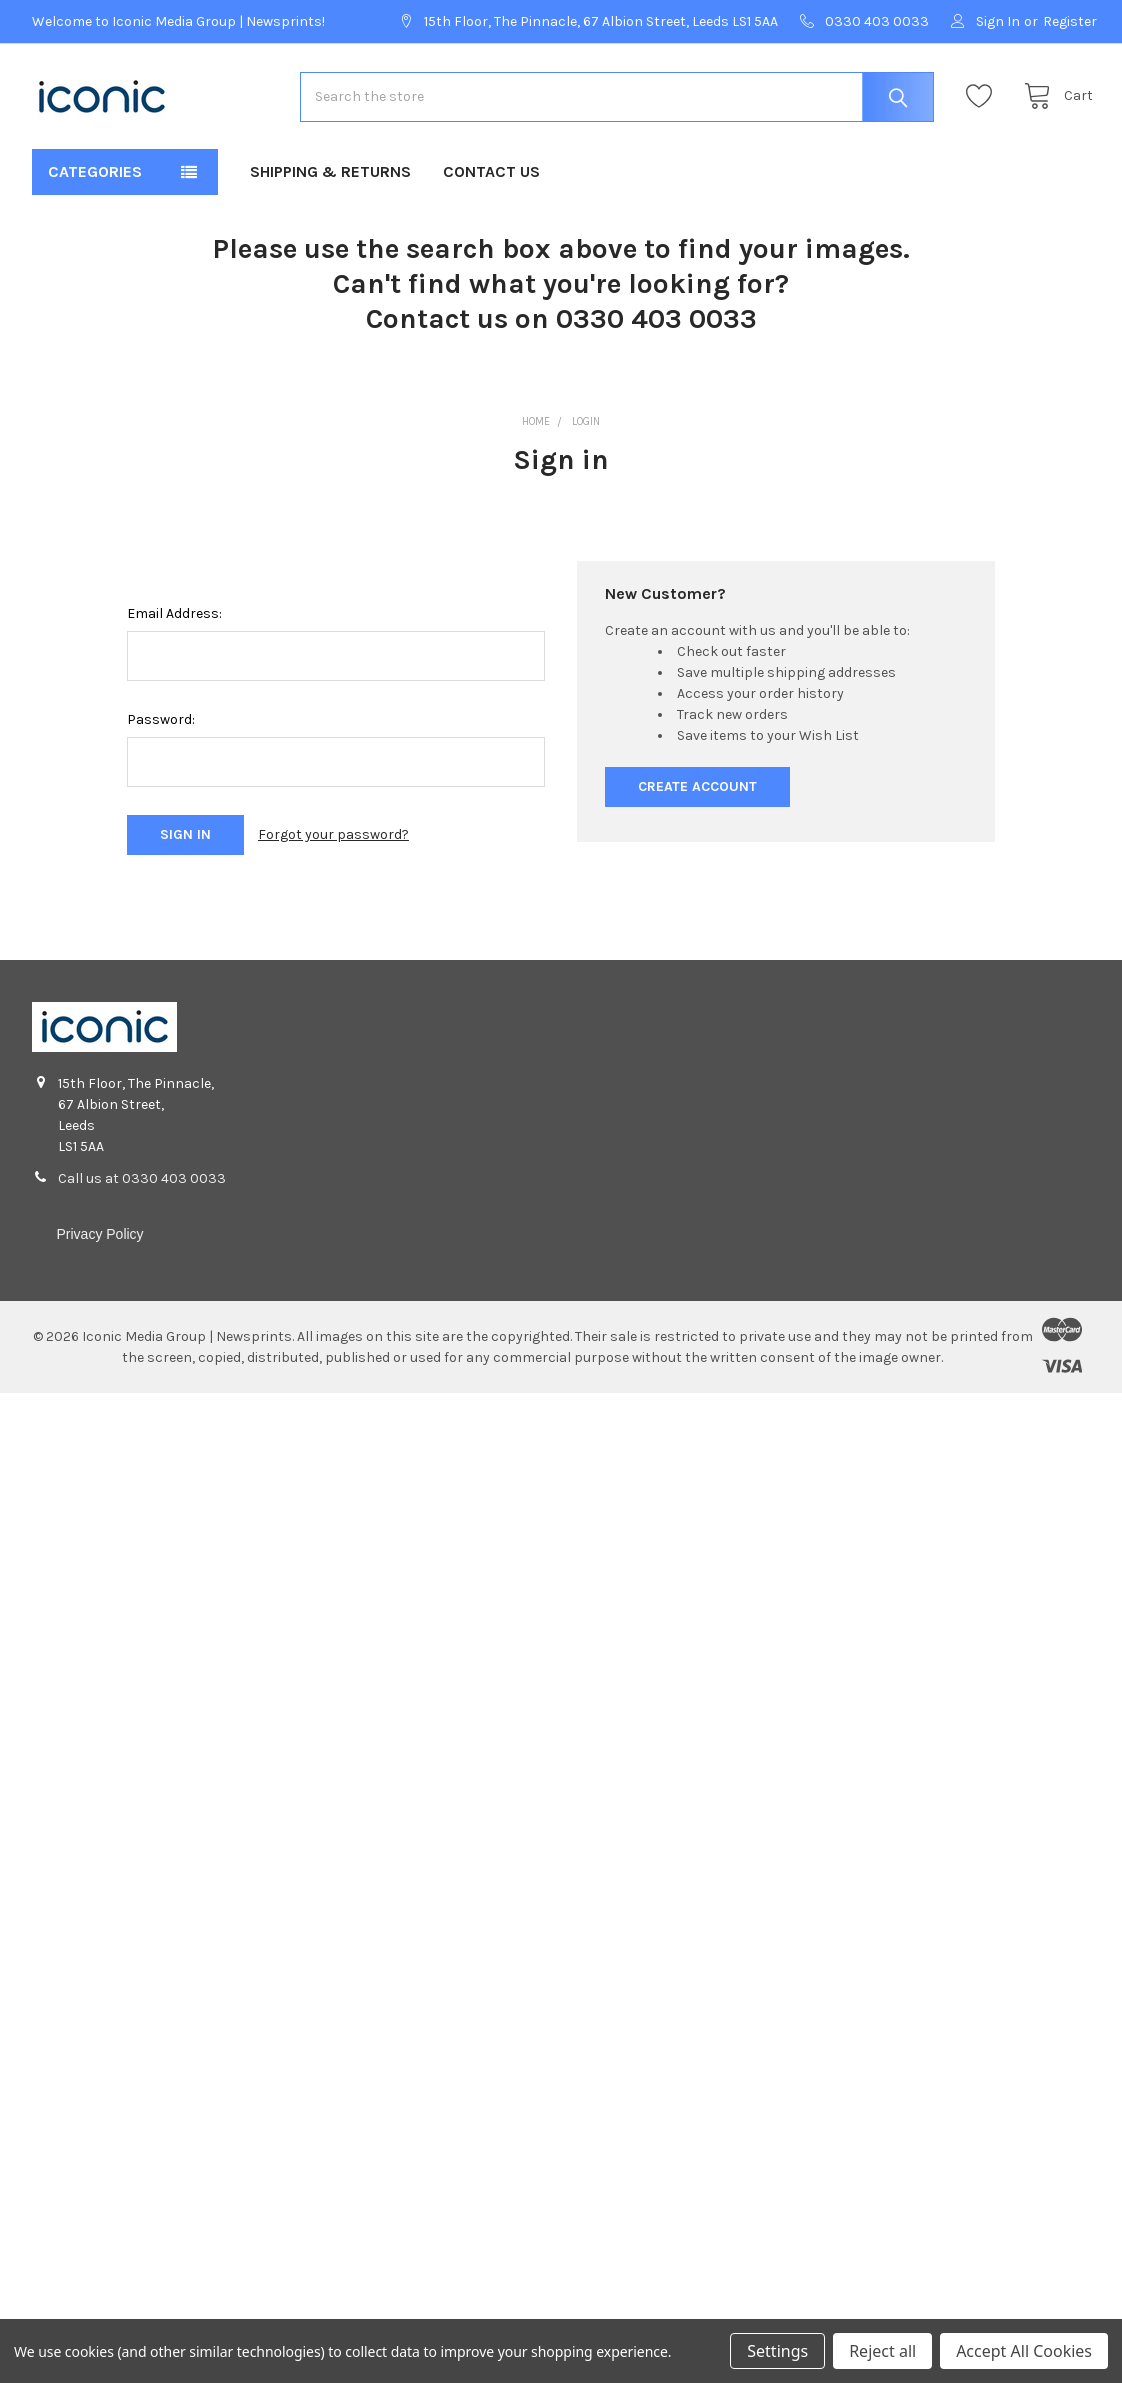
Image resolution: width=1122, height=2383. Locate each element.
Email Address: (174, 621)
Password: (161, 727)
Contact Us (491, 180)
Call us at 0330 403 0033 (142, 1186)
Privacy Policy (99, 1242)
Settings (777, 2351)
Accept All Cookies (1024, 2351)
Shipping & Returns (330, 180)
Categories (95, 180)
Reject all (882, 2351)
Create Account (697, 794)
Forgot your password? (333, 843)
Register (1070, 21)
